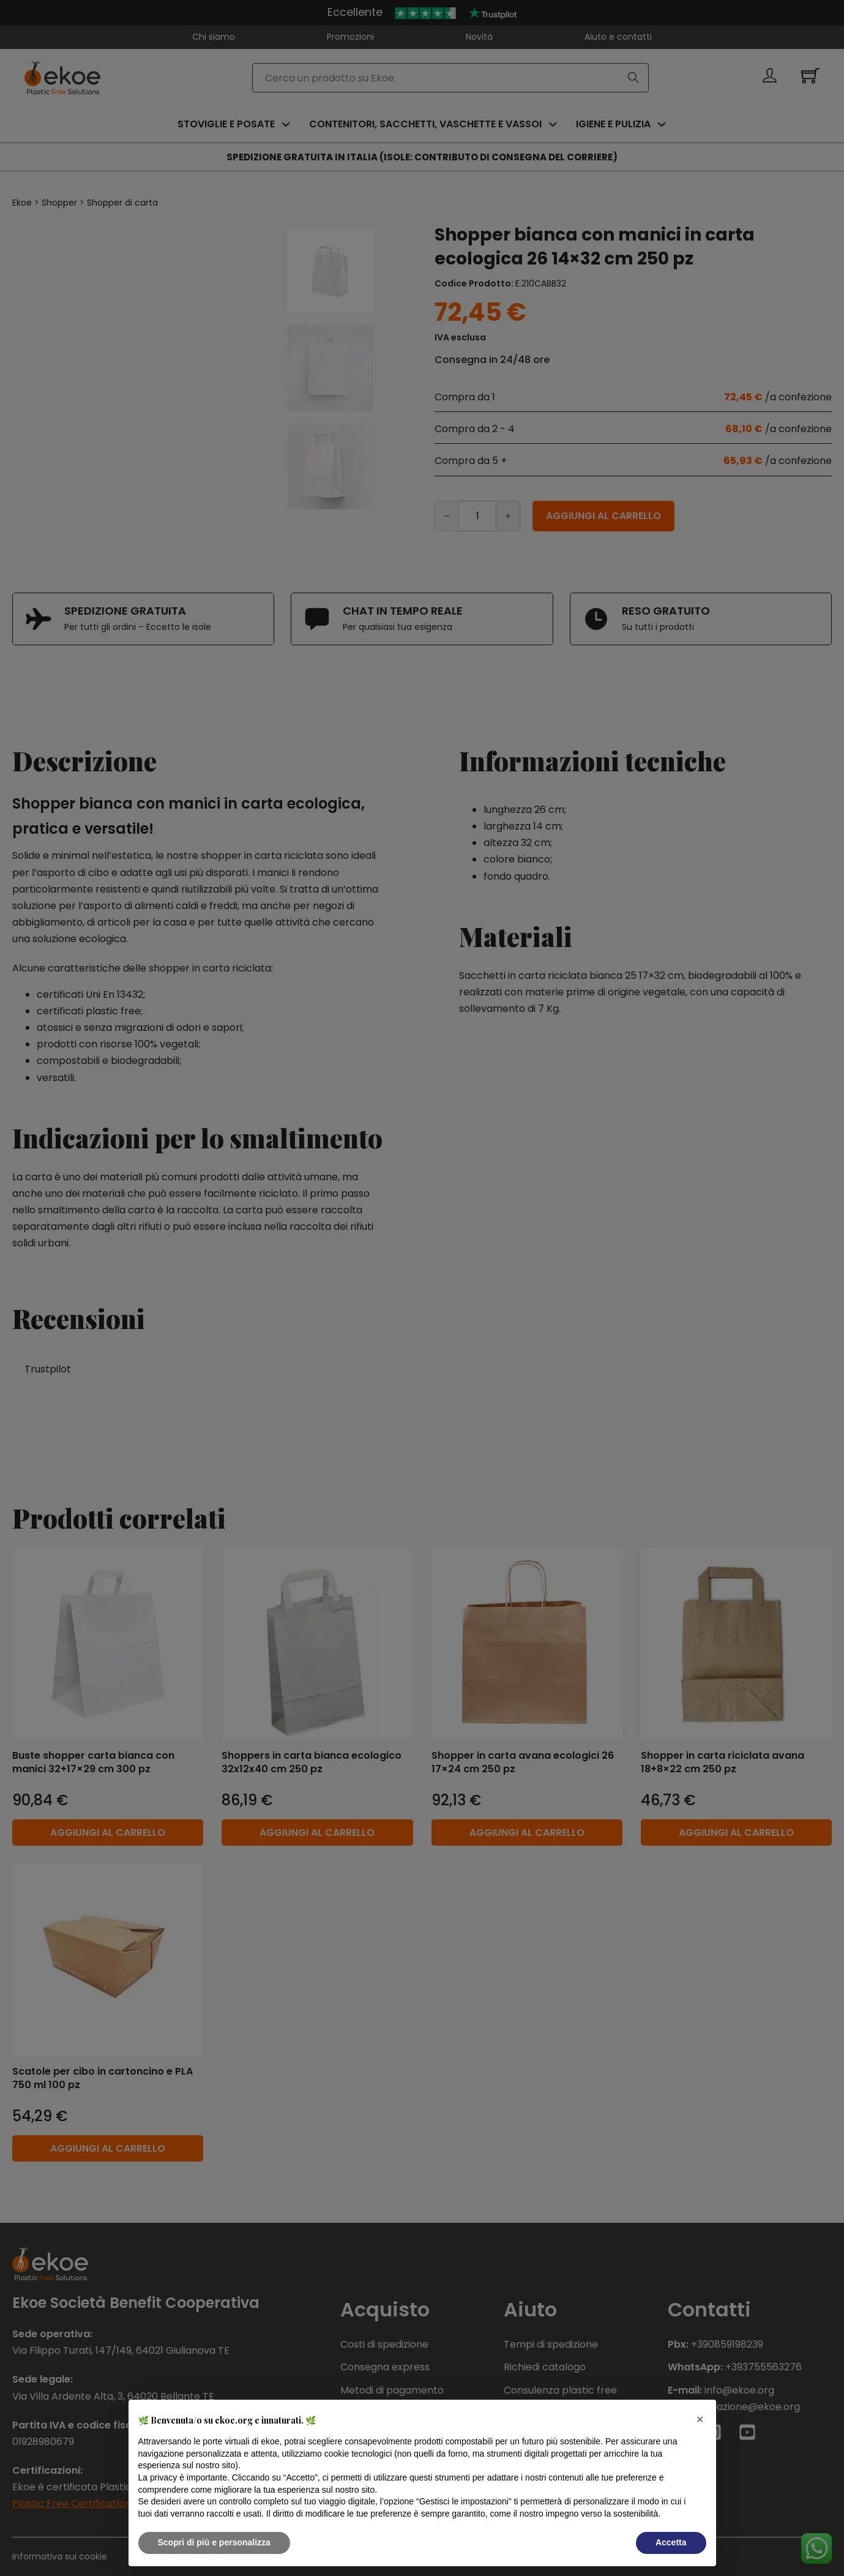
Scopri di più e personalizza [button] (214, 2542)
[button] (700, 2419)
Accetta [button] (671, 2542)
